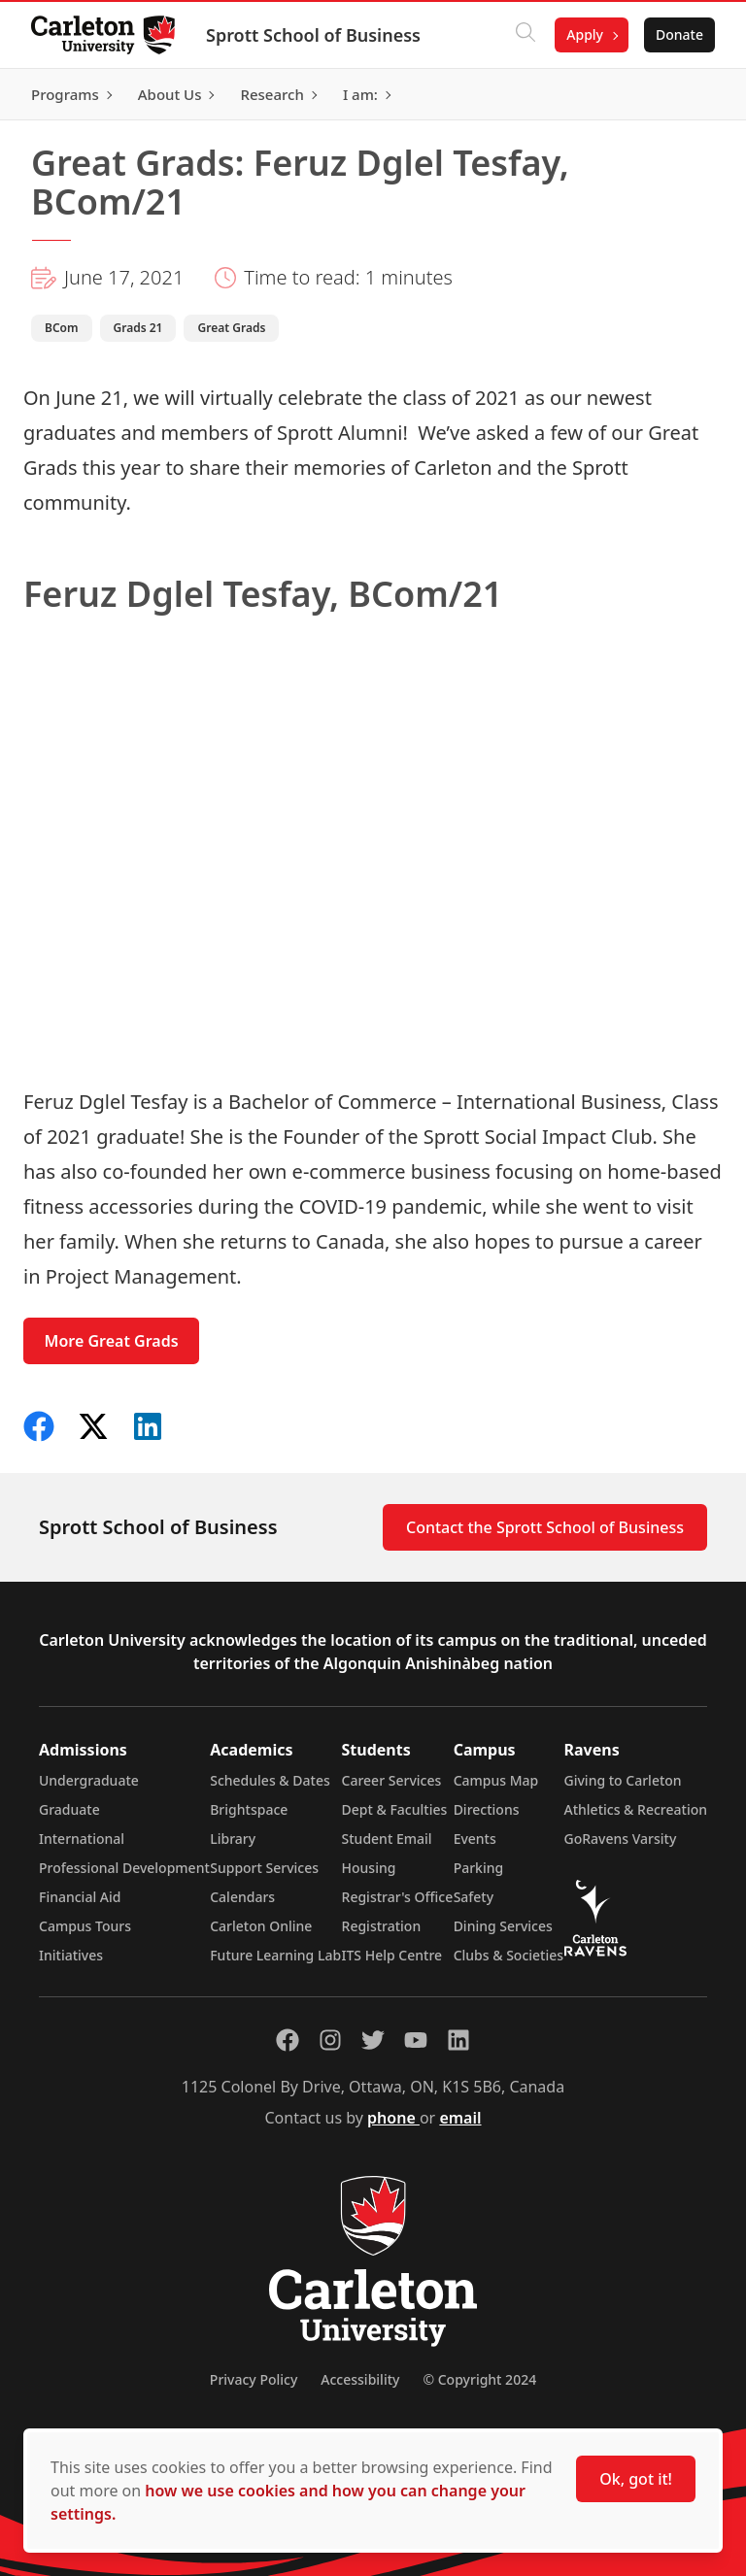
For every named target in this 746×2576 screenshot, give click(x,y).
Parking (479, 1867)
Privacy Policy (253, 2379)
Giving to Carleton (623, 1780)
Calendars (242, 1897)
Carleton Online (261, 1926)
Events (475, 1838)
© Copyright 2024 (479, 2379)
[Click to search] (525, 34)
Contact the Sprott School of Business (545, 1527)
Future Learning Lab (275, 1955)
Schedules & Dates (270, 1780)
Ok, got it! (635, 2479)
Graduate (69, 1809)
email (460, 2117)
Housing (369, 1867)
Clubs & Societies (508, 1955)
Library (232, 1838)
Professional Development (124, 1867)
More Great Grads (112, 1341)
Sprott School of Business (313, 35)
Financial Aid (79, 1897)
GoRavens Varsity (620, 1838)
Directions (487, 1809)
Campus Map (496, 1780)
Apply (584, 34)
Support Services (264, 1867)
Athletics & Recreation (635, 1809)
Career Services (392, 1780)
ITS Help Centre (392, 1955)
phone (393, 2117)
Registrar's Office (398, 1897)
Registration (382, 1926)
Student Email (387, 1838)
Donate (679, 34)
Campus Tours (85, 1926)
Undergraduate (89, 1780)
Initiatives (71, 1955)
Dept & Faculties (395, 1809)
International (81, 1838)
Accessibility (360, 2379)
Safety (474, 1897)
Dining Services (503, 1926)
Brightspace (249, 1809)
